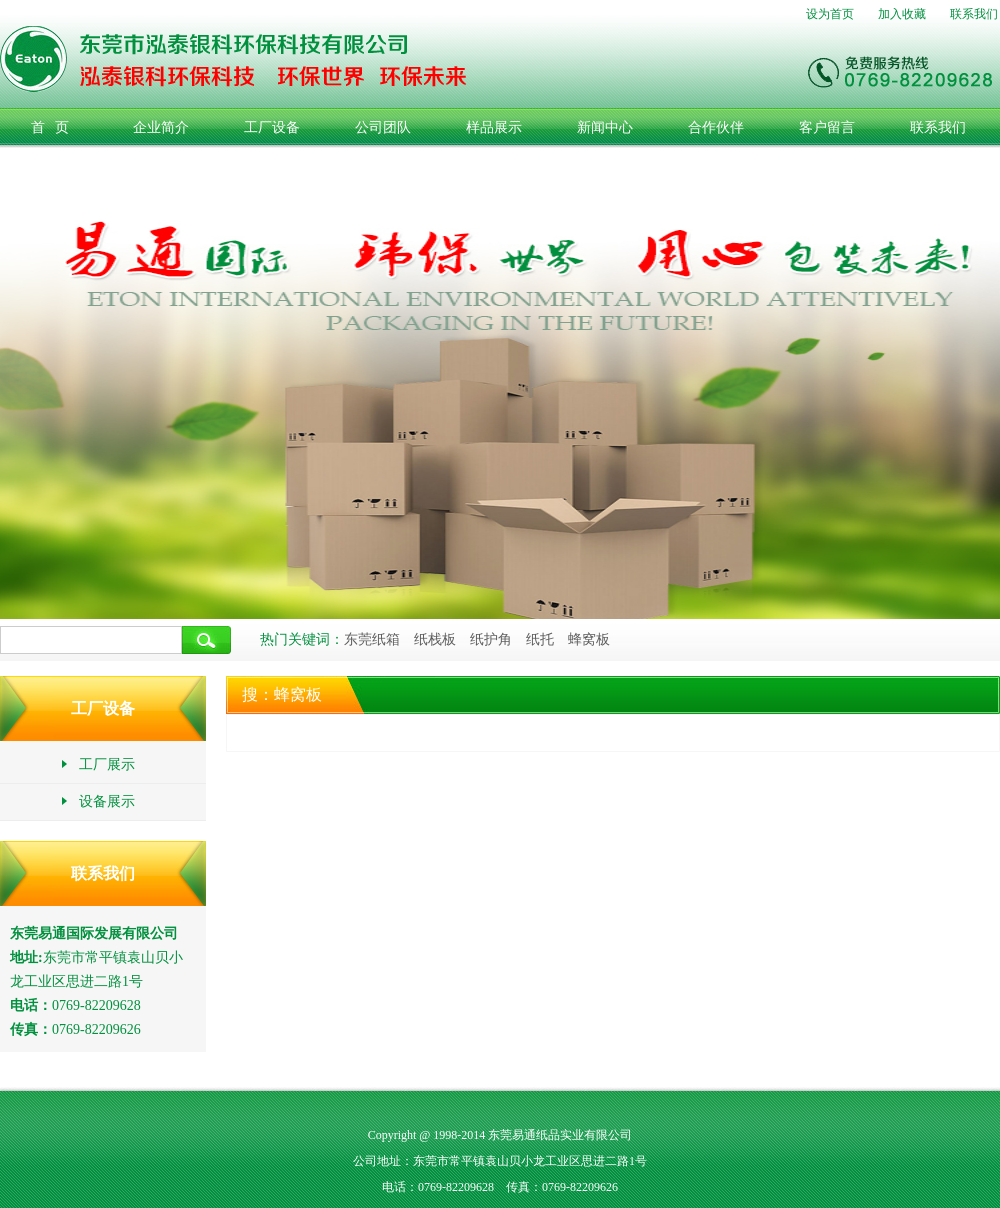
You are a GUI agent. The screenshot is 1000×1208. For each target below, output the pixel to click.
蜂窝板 (589, 639)
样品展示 (494, 127)
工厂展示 (97, 764)
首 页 (50, 127)
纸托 (540, 639)
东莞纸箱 (372, 639)
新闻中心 (605, 127)
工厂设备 (272, 127)
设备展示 (97, 801)
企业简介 (161, 127)
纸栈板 (435, 639)
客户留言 (827, 127)
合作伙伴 (716, 127)
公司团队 (383, 127)
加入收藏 (902, 14)
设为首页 (830, 14)
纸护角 (491, 639)
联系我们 (974, 14)
